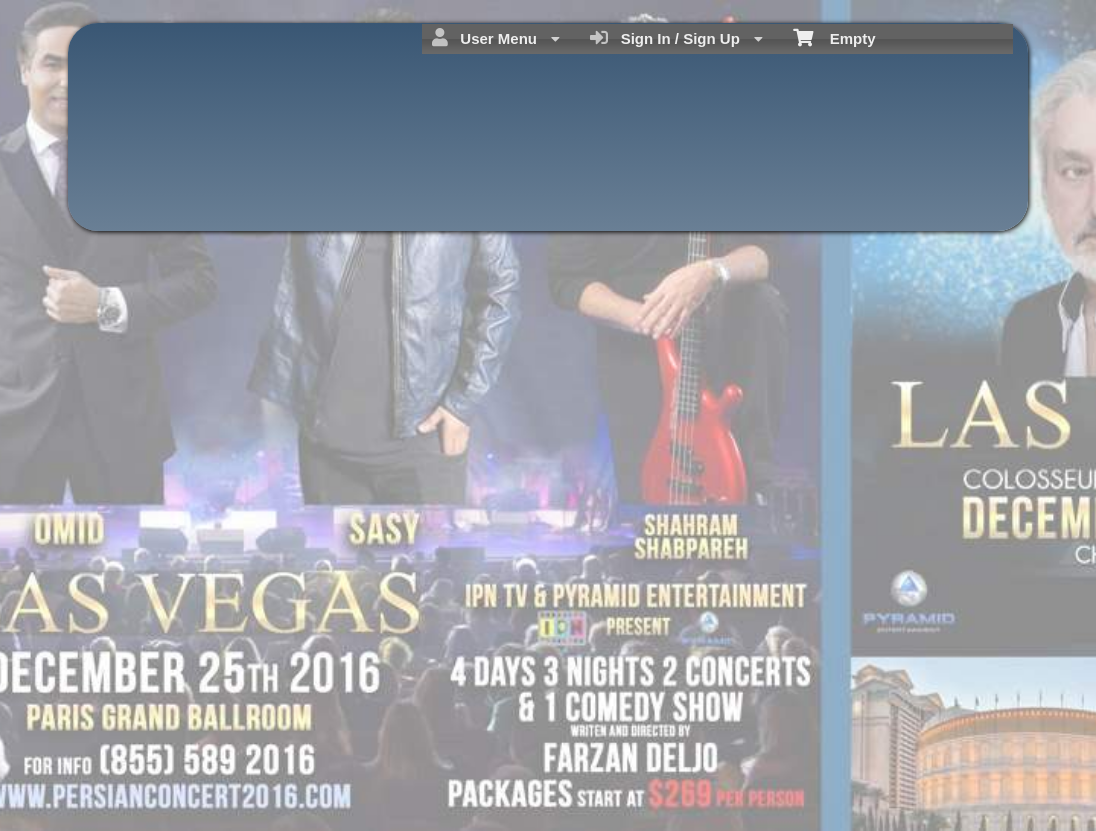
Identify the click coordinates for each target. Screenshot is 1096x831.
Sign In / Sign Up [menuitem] (676, 38)
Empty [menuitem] (834, 37)
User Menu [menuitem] (496, 38)
